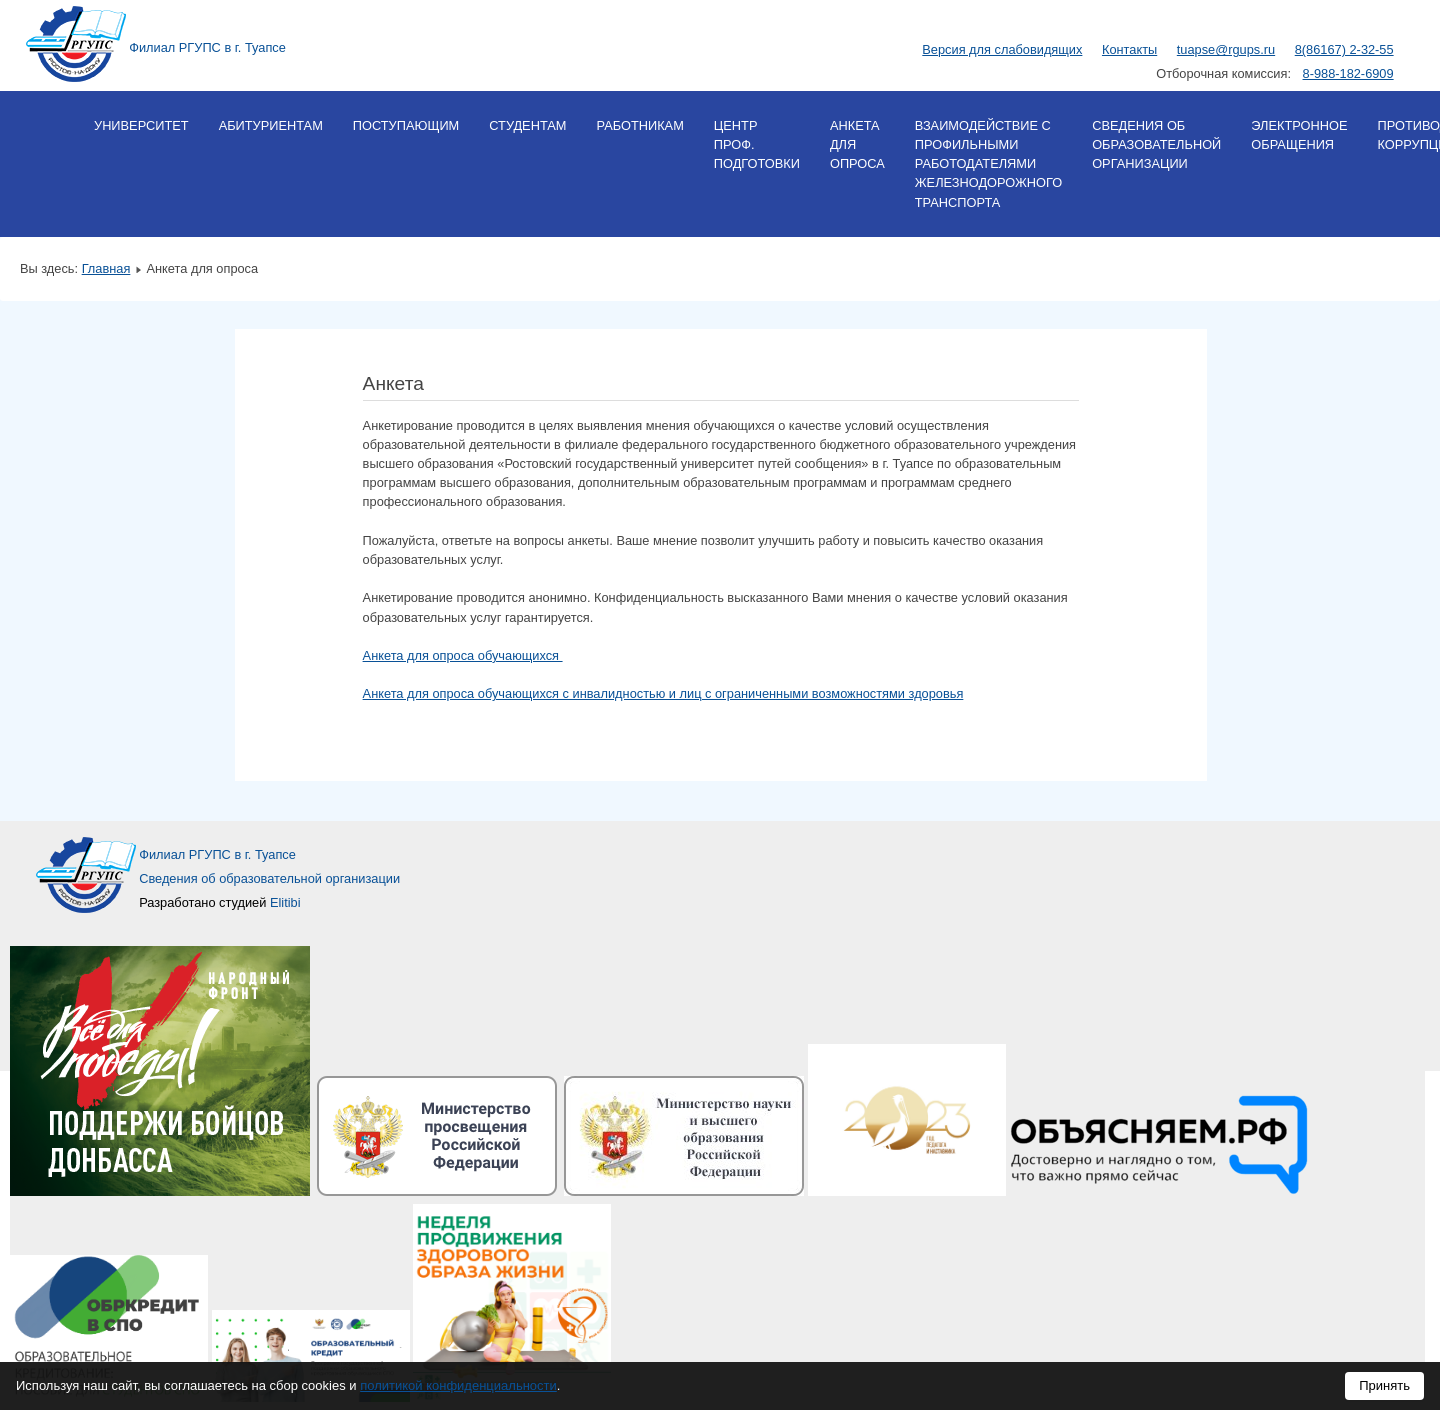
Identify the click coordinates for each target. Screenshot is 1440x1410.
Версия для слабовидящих (1002, 49)
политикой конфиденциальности (458, 1385)
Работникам (639, 125)
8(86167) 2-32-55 (1344, 49)
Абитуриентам (271, 125)
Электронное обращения (1299, 135)
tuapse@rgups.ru (1226, 49)
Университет (141, 125)
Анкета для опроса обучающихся (463, 655)
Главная (106, 268)
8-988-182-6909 (1348, 73)
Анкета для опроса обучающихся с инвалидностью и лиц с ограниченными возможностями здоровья (663, 693)
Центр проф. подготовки (757, 144)
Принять (1384, 1385)
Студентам (527, 125)
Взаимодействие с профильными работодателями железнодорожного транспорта (988, 164)
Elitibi (285, 902)
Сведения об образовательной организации (1156, 144)
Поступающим (406, 125)
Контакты (1129, 49)
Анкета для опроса (857, 144)
